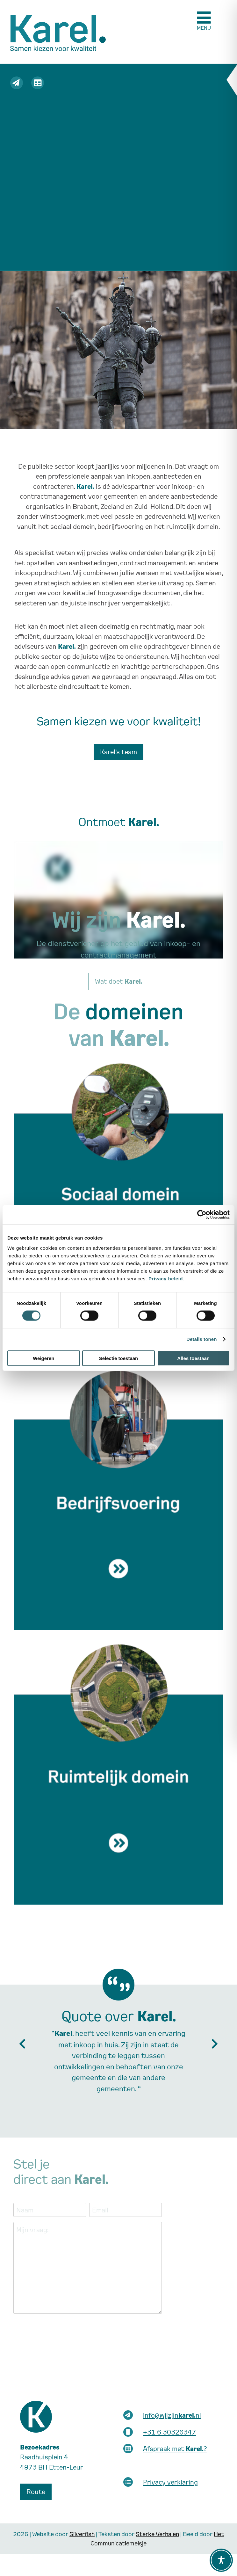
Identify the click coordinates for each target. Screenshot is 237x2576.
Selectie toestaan (118, 1358)
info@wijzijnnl (172, 2415)
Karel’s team (118, 752)
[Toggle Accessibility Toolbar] (221, 2560)
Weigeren (43, 1358)
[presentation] (61, 2331)
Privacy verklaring (170, 2482)
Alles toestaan (193, 1358)
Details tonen (201, 1339)
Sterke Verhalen (157, 2533)
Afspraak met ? (175, 2448)
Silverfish (82, 2533)
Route (35, 2491)
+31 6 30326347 (169, 2432)
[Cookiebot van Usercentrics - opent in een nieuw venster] (202, 1214)
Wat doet (118, 981)
